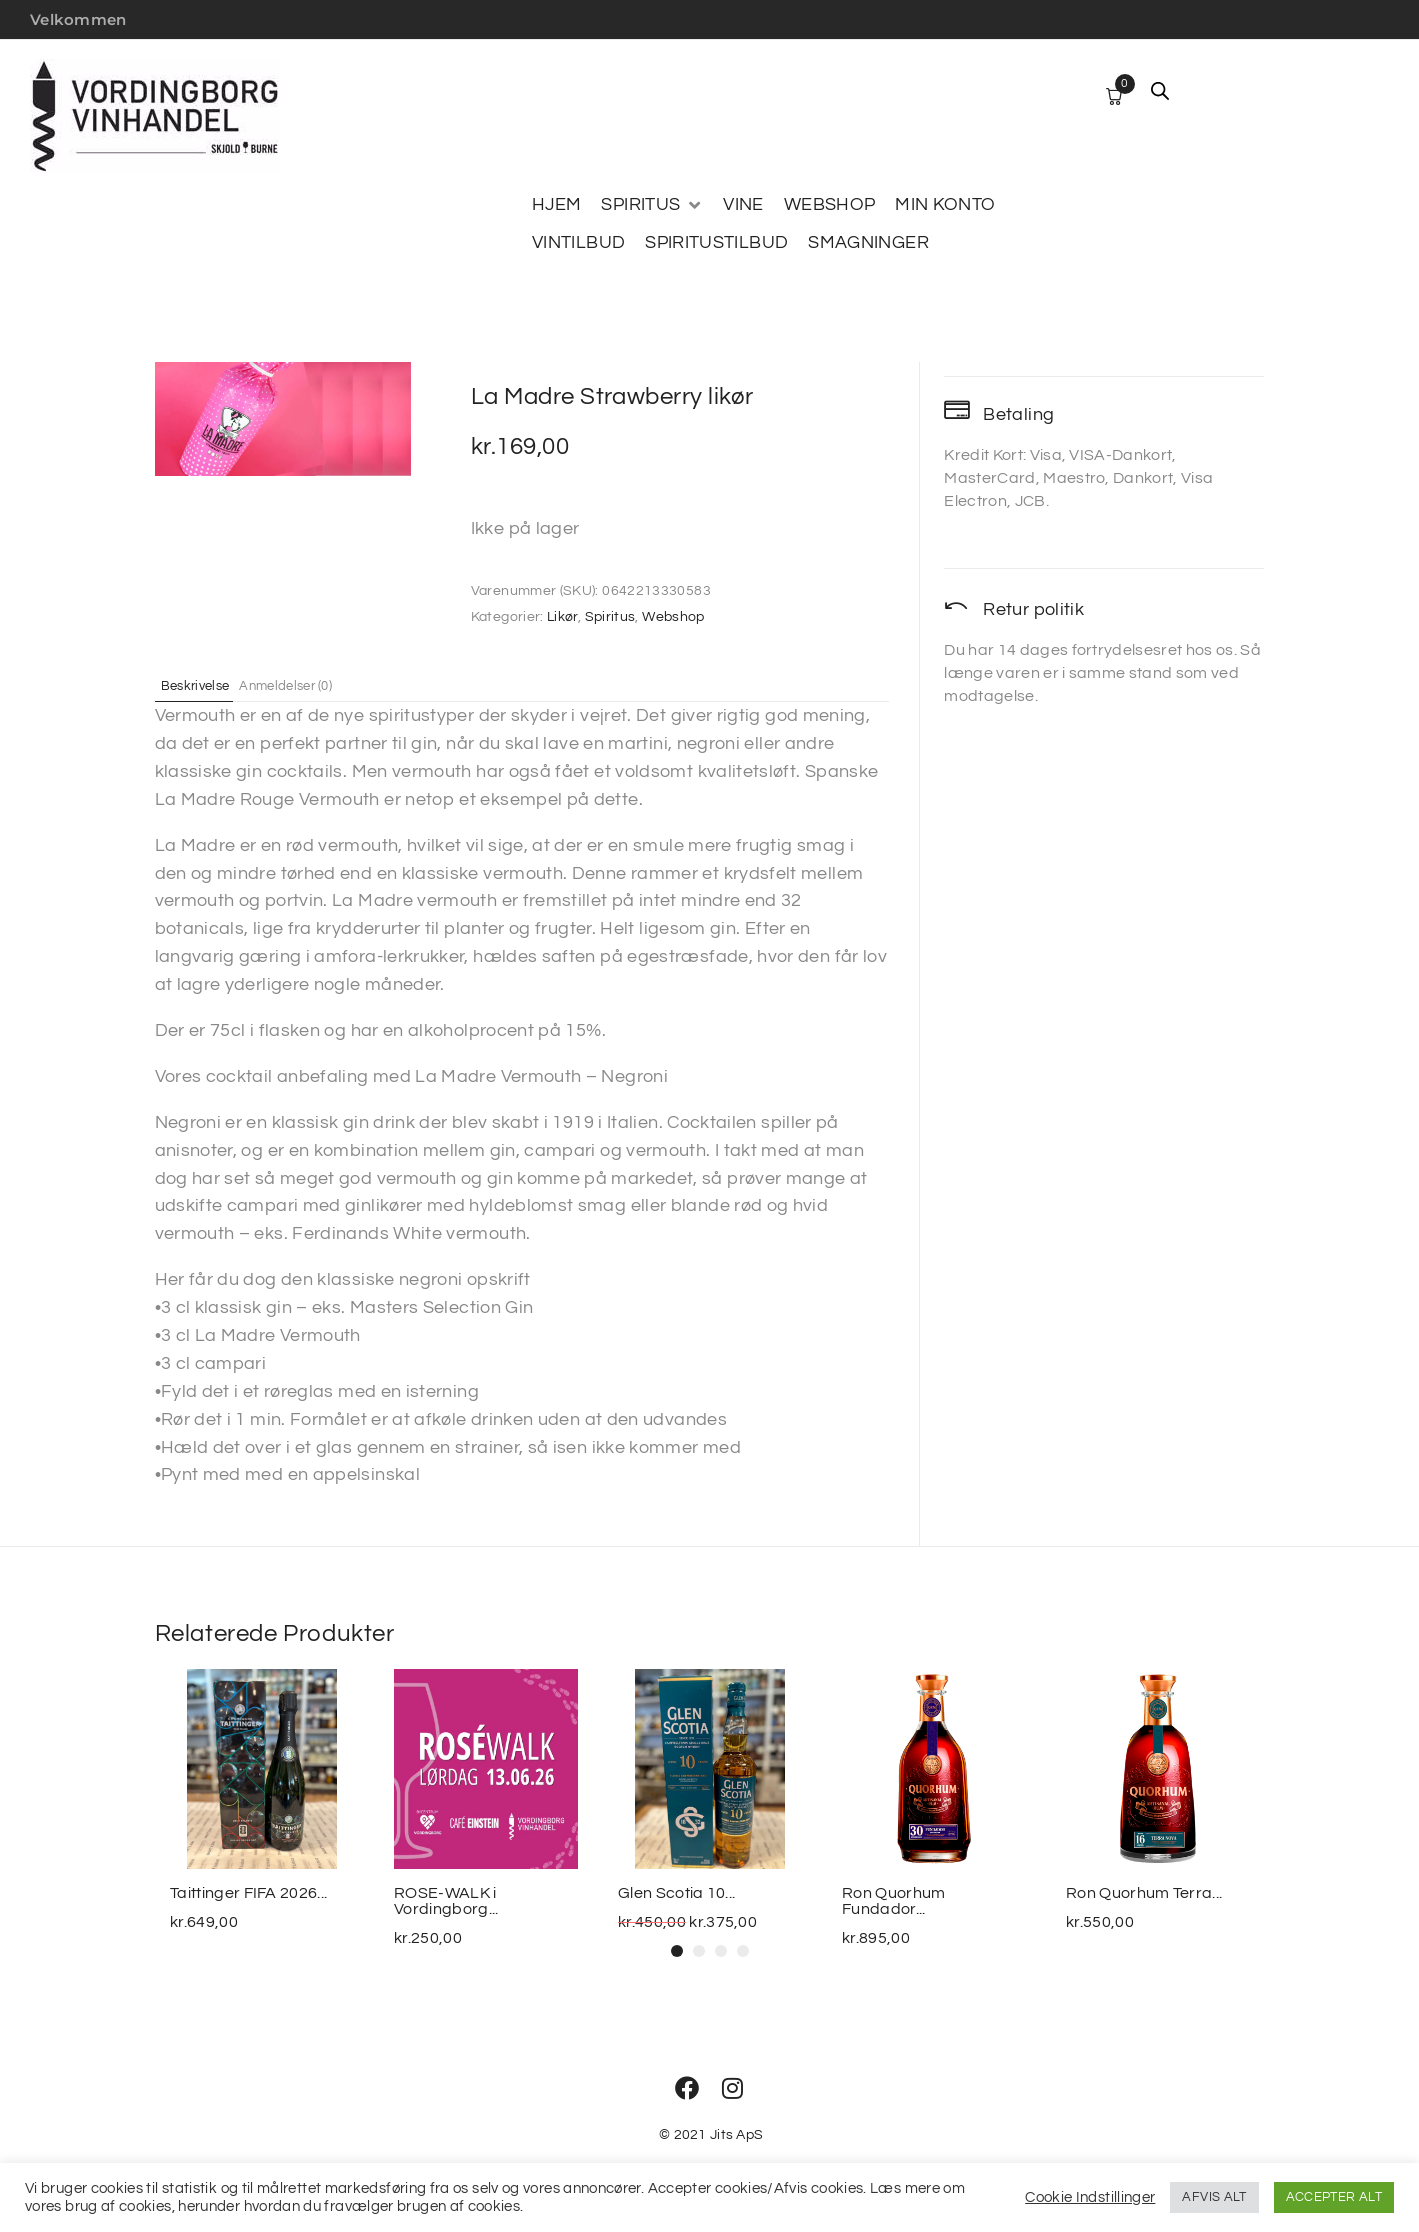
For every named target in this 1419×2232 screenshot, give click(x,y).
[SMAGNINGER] (868, 243)
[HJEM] (556, 205)
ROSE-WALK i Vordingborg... (446, 1901)
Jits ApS (736, 2135)
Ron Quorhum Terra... (1144, 1893)
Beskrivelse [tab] (208, 685)
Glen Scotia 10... (676, 1893)
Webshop (673, 617)
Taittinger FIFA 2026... (248, 1893)
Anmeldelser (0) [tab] (318, 685)
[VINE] (743, 205)
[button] (677, 1951)
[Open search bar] (1160, 91)
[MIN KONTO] (945, 205)
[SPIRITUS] (652, 205)
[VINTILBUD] (578, 243)
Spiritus (610, 617)
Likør (562, 617)
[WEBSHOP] (830, 205)
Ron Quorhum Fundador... (894, 1901)
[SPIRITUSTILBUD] (716, 243)
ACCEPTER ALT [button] (1334, 2197)
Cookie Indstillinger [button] (1090, 2197)
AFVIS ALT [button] (1214, 2197)
